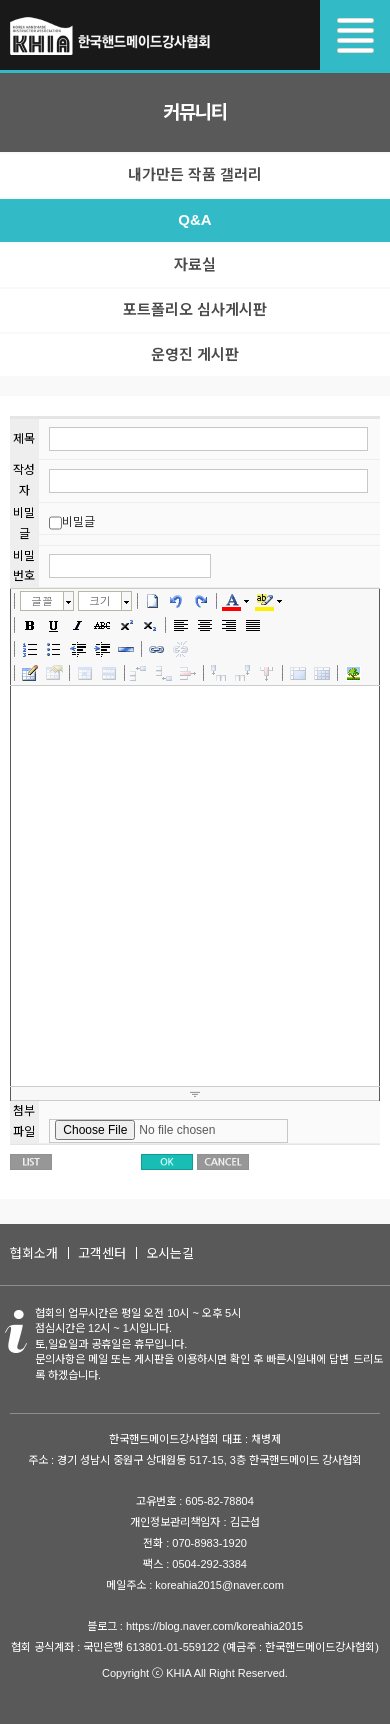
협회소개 (34, 1253)
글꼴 (42, 600)
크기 (100, 600)
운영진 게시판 (195, 354)
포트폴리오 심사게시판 (195, 309)
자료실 (195, 264)
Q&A (194, 219)
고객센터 (102, 1253)
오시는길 (170, 1253)
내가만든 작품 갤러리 (195, 174)
